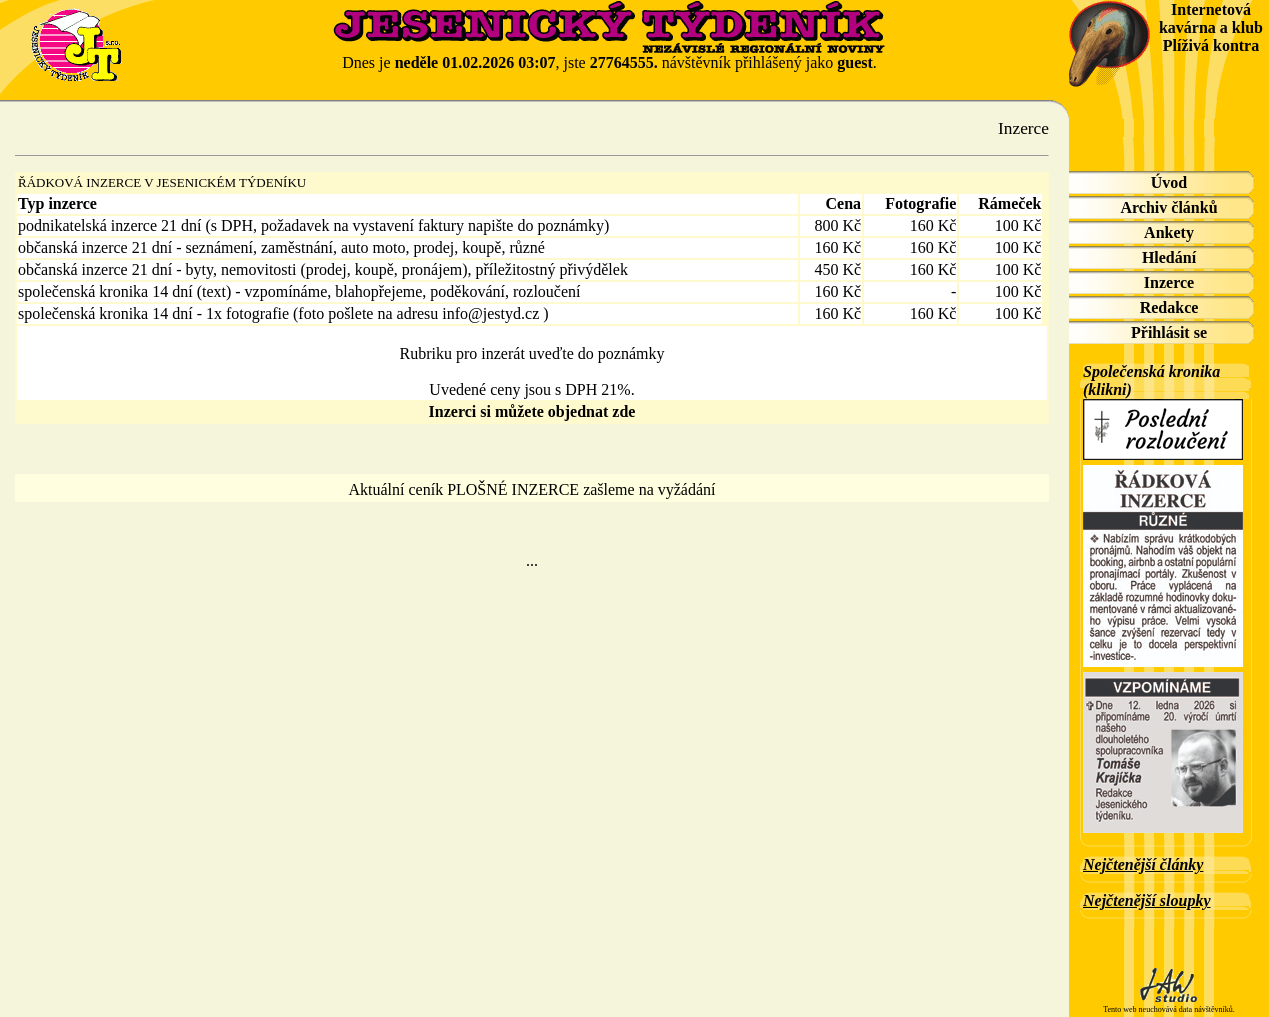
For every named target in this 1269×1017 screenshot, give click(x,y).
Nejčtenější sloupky (1147, 900)
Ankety (1169, 232)
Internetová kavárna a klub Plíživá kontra (1211, 27)
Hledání (1169, 257)
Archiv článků (1168, 207)
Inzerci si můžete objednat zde (532, 411)
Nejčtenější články (1143, 864)
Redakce (1169, 307)
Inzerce (1169, 282)
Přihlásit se (1169, 332)
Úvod (1169, 182)
